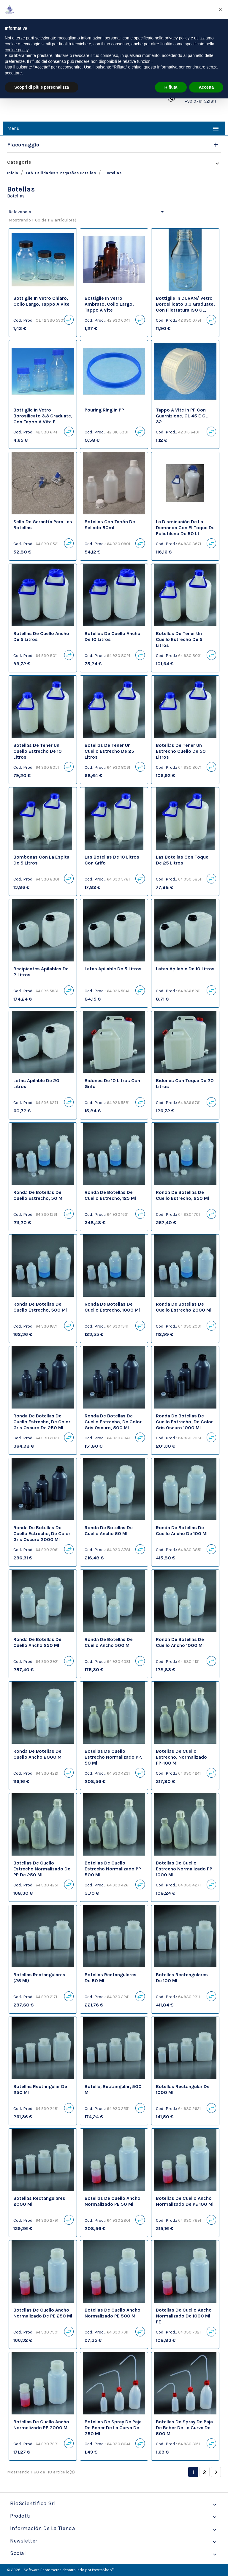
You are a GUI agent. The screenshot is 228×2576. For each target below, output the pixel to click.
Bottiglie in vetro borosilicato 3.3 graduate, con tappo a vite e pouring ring (42, 418)
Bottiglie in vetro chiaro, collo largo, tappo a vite (41, 301)
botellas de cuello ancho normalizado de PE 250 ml (42, 2313)
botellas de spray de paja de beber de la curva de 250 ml (113, 2427)
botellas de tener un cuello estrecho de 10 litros (37, 751)
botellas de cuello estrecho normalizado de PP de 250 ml (41, 1869)
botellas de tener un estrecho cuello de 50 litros (181, 751)
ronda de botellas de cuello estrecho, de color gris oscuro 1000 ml (184, 1421)
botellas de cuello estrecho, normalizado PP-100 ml (181, 1757)
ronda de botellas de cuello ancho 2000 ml (38, 1754)
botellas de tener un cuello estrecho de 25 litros (109, 751)
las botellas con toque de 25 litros (182, 860)
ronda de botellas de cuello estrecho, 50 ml (38, 1195)
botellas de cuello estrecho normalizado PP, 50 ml (113, 1757)
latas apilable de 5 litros (113, 969)
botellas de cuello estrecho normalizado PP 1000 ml (184, 1869)
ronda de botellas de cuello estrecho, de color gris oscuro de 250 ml (41, 1421)
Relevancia (87, 211)
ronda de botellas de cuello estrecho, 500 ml (40, 1307)
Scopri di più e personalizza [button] (41, 87)
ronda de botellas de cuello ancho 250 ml (37, 1642)
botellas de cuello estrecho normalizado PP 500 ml (113, 1869)
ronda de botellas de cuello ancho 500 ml (109, 1642)
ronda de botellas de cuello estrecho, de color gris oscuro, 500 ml (113, 1421)
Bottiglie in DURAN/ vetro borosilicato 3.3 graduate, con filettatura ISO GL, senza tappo (185, 306)
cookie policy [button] (16, 49)
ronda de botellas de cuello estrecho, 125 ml (110, 1195)
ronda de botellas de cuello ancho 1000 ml (180, 1642)
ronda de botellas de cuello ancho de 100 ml (182, 1530)
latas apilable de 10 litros (185, 969)
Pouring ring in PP (104, 410)
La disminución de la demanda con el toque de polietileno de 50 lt (185, 527)
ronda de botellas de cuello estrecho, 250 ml (182, 1195)
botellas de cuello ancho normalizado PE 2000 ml (41, 2424)
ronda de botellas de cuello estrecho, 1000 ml (112, 1307)
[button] (220, 9)
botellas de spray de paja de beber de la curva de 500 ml (184, 2427)
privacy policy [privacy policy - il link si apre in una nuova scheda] (177, 38)
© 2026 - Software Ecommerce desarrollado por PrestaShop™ (61, 2570)
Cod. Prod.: (23, 320)
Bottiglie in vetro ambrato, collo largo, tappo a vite (109, 304)
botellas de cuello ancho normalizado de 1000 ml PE (184, 2316)
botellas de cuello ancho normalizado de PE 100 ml (184, 2201)
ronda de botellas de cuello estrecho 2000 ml (183, 1307)
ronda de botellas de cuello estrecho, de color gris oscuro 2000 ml (41, 1533)
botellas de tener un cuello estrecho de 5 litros (179, 639)
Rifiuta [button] (171, 87)
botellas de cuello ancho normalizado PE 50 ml (112, 2201)
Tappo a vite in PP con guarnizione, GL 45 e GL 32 (182, 416)
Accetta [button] (206, 87)
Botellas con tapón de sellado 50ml (110, 524)
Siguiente (216, 2472)
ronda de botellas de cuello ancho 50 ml (109, 1530)
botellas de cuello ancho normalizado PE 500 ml (112, 2313)
